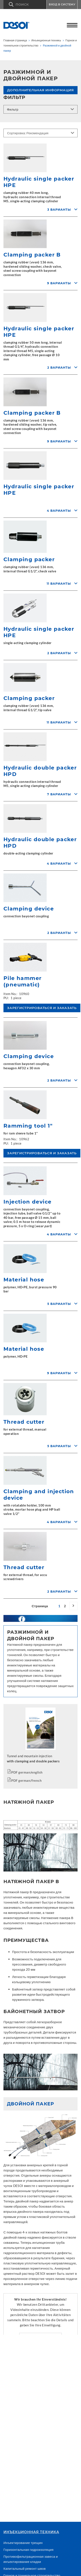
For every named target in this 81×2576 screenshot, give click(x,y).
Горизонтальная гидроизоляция (28, 2549)
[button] (24, 4)
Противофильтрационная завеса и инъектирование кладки (30, 2559)
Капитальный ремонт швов (24, 2568)
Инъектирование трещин (23, 2543)
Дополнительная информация (40, 90)
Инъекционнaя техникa (31, 2532)
